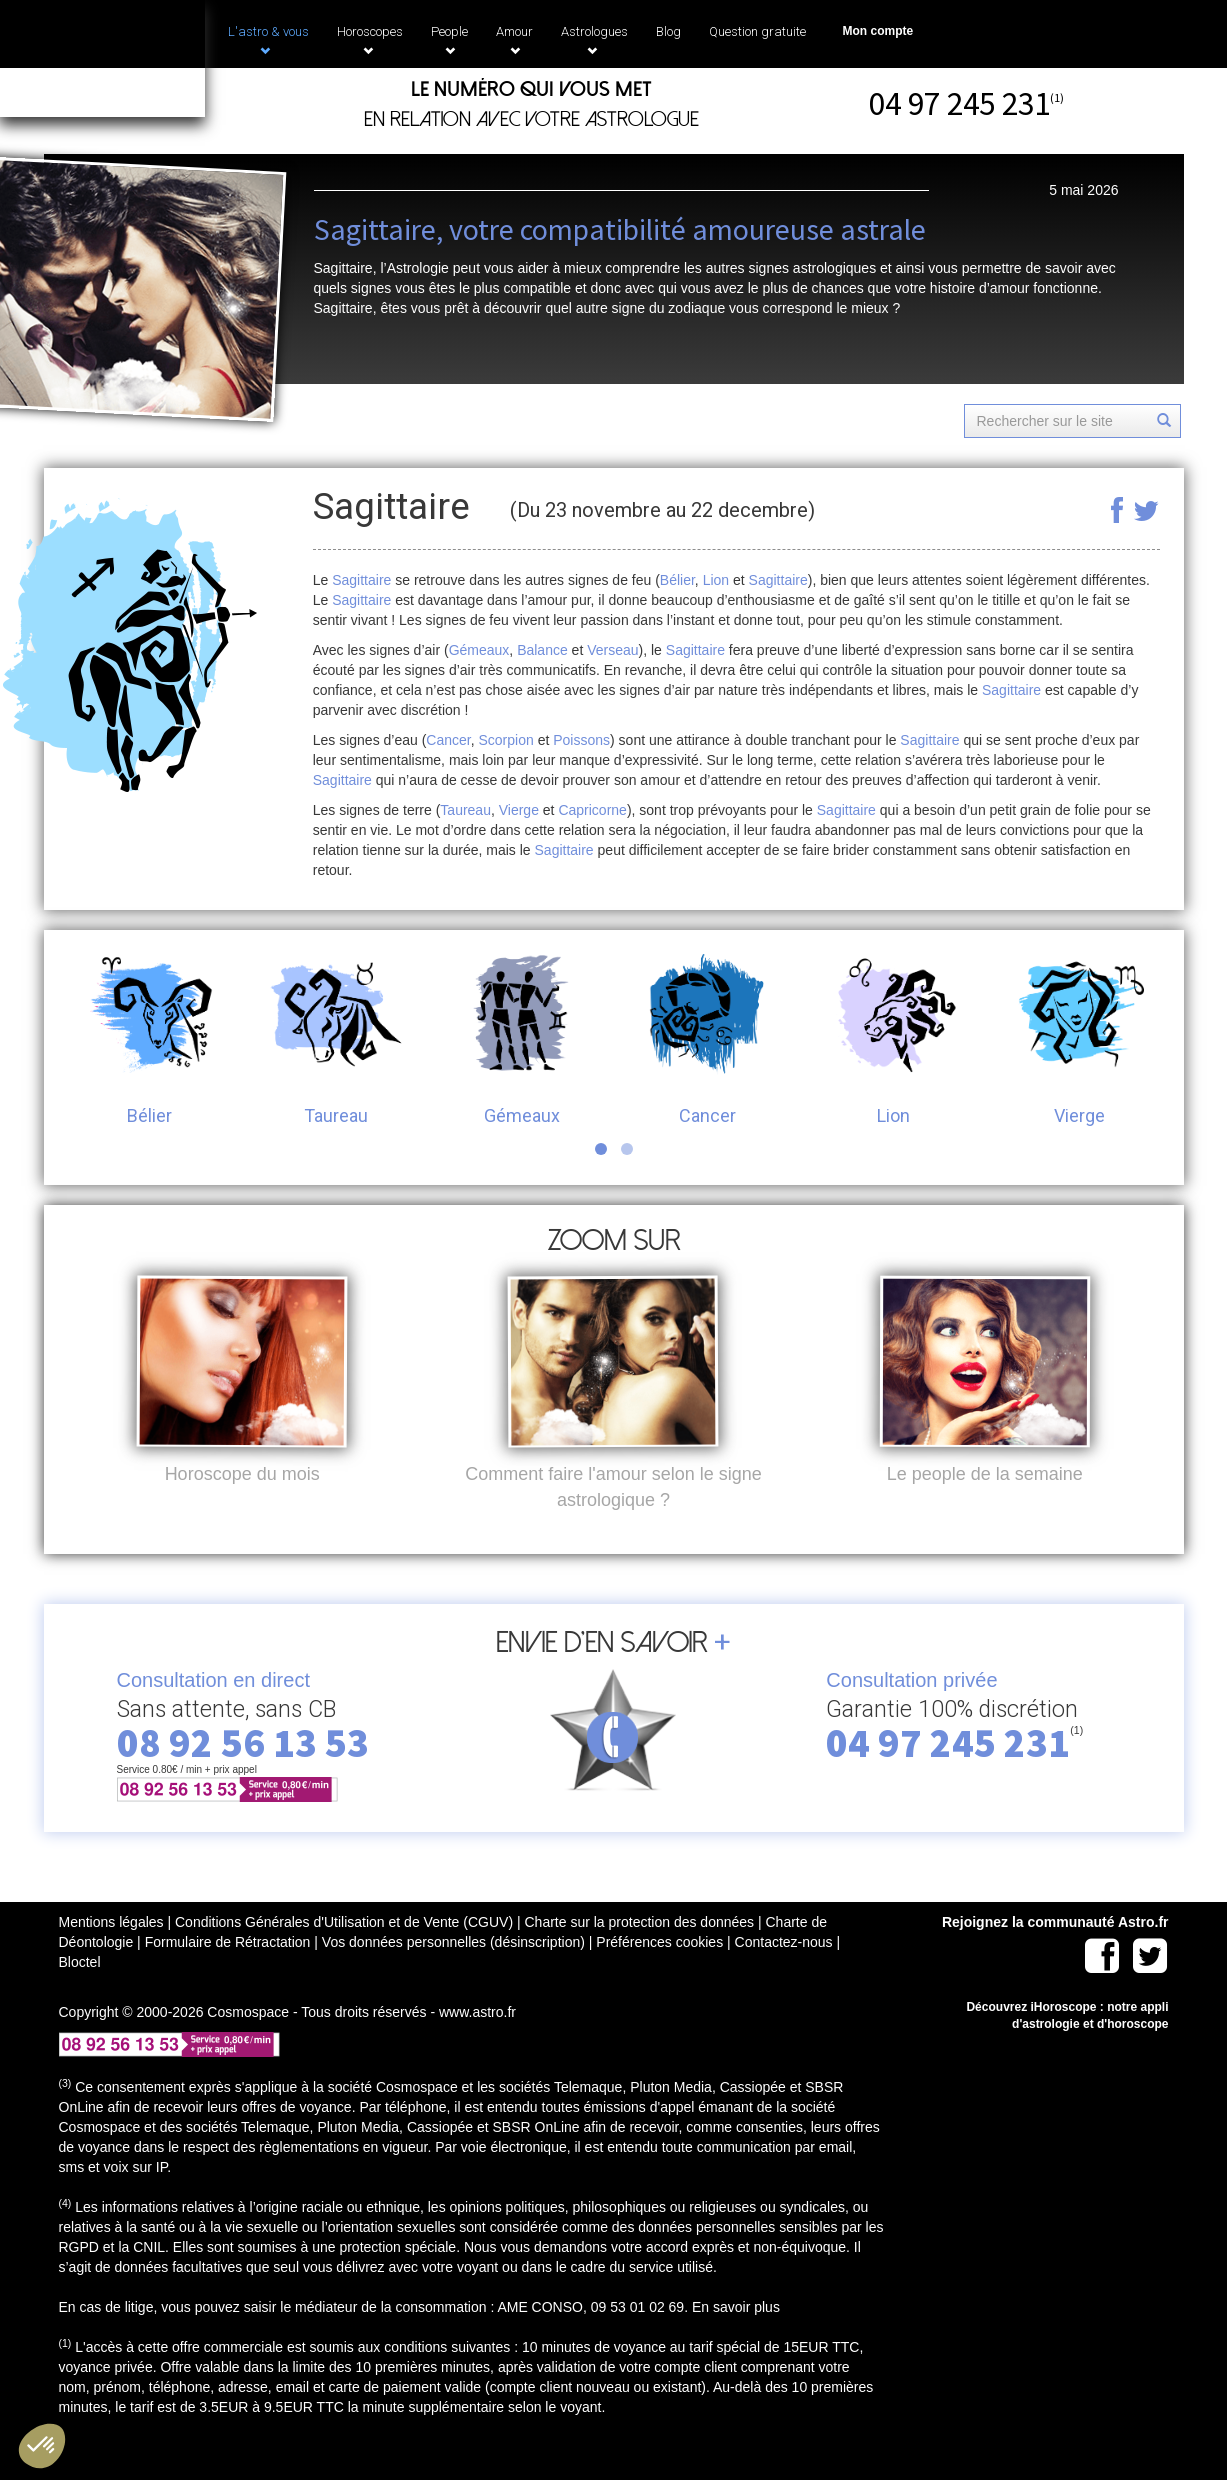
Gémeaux (479, 650)
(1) (1057, 97)
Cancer (448, 740)
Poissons (581, 740)
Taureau (465, 810)
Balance (542, 650)
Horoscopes (370, 40)
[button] (42, 2446)
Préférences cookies (659, 1975)
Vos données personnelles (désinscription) (453, 1975)
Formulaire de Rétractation (228, 1975)
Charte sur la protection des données (639, 1955)
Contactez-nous (784, 1975)
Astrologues (594, 40)
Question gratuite (757, 31)
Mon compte (878, 31)
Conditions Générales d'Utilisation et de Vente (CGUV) (344, 1955)
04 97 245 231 (959, 103)
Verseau (612, 650)
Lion (716, 580)
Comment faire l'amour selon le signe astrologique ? (613, 1520)
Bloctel (80, 1995)
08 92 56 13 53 (243, 1776)
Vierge (519, 810)
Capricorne (592, 810)
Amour (514, 40)
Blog (668, 31)
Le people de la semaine (985, 1507)
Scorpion (506, 740)
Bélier (677, 580)
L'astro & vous (268, 40)
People (449, 40)
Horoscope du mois (242, 1507)
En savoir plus (736, 2340)
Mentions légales (111, 1955)
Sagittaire (361, 580)
